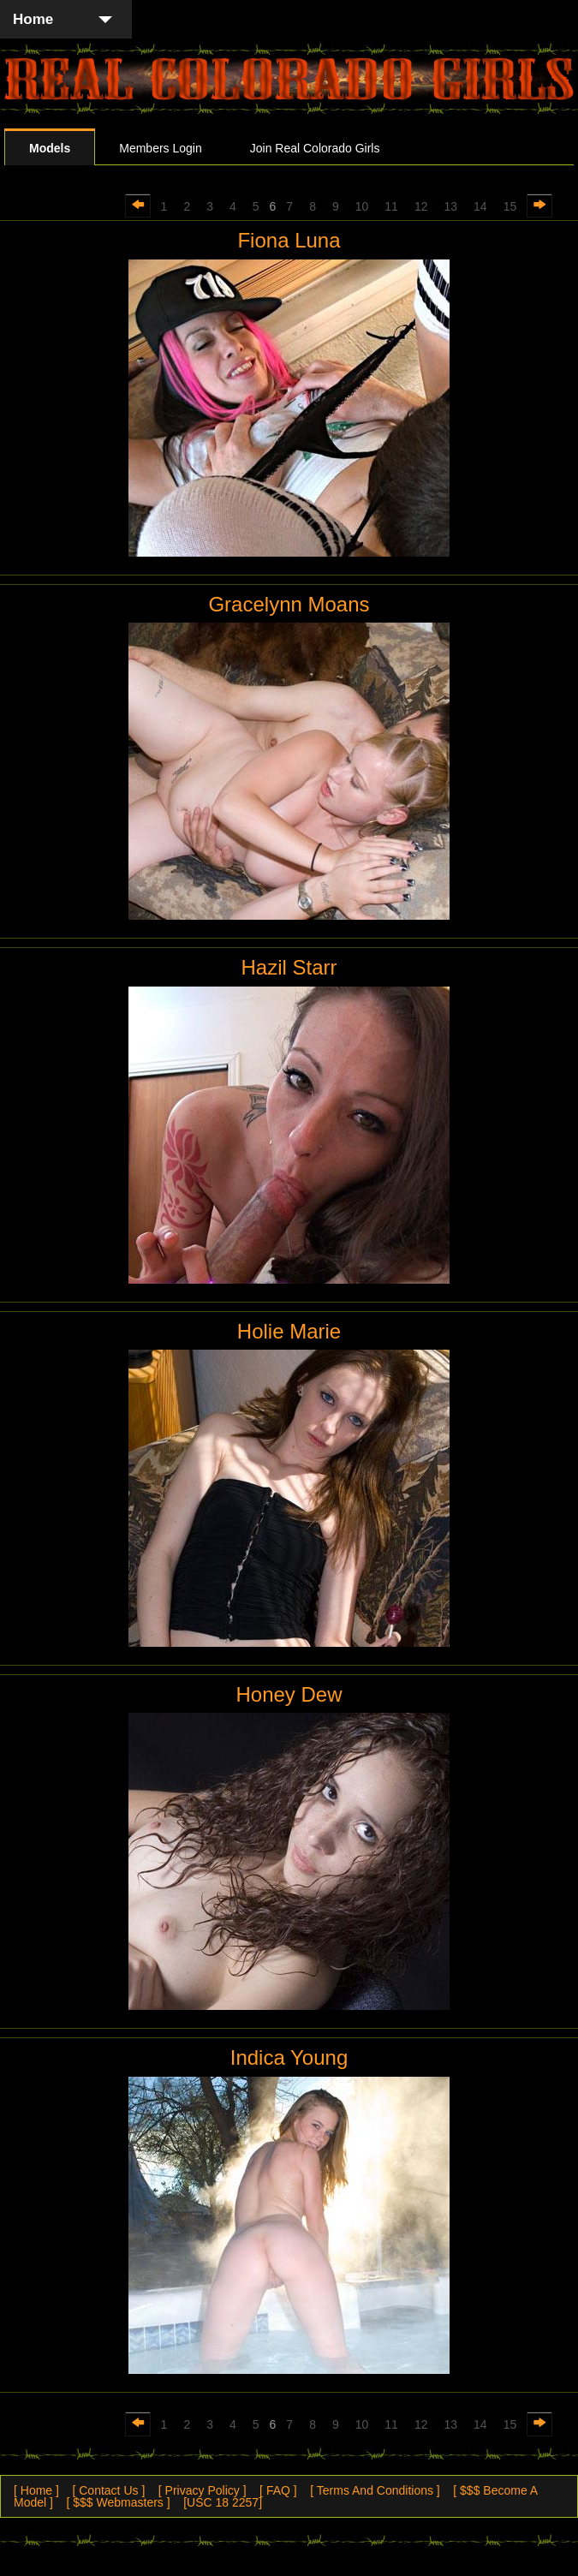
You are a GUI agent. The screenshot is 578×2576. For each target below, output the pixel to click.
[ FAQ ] (278, 2490)
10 (362, 206)
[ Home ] (36, 2490)
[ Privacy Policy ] (202, 2490)
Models (49, 148)
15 (510, 206)
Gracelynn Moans (288, 604)
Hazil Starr (289, 967)
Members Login (160, 148)
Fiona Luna (288, 240)
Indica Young (289, 2057)
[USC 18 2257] (222, 2502)
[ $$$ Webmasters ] (118, 2502)
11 (391, 206)
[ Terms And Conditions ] (374, 2490)
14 (480, 206)
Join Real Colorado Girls (315, 148)
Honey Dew (288, 1694)
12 (421, 206)
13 (450, 206)
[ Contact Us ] (108, 2490)
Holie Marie (289, 1331)
